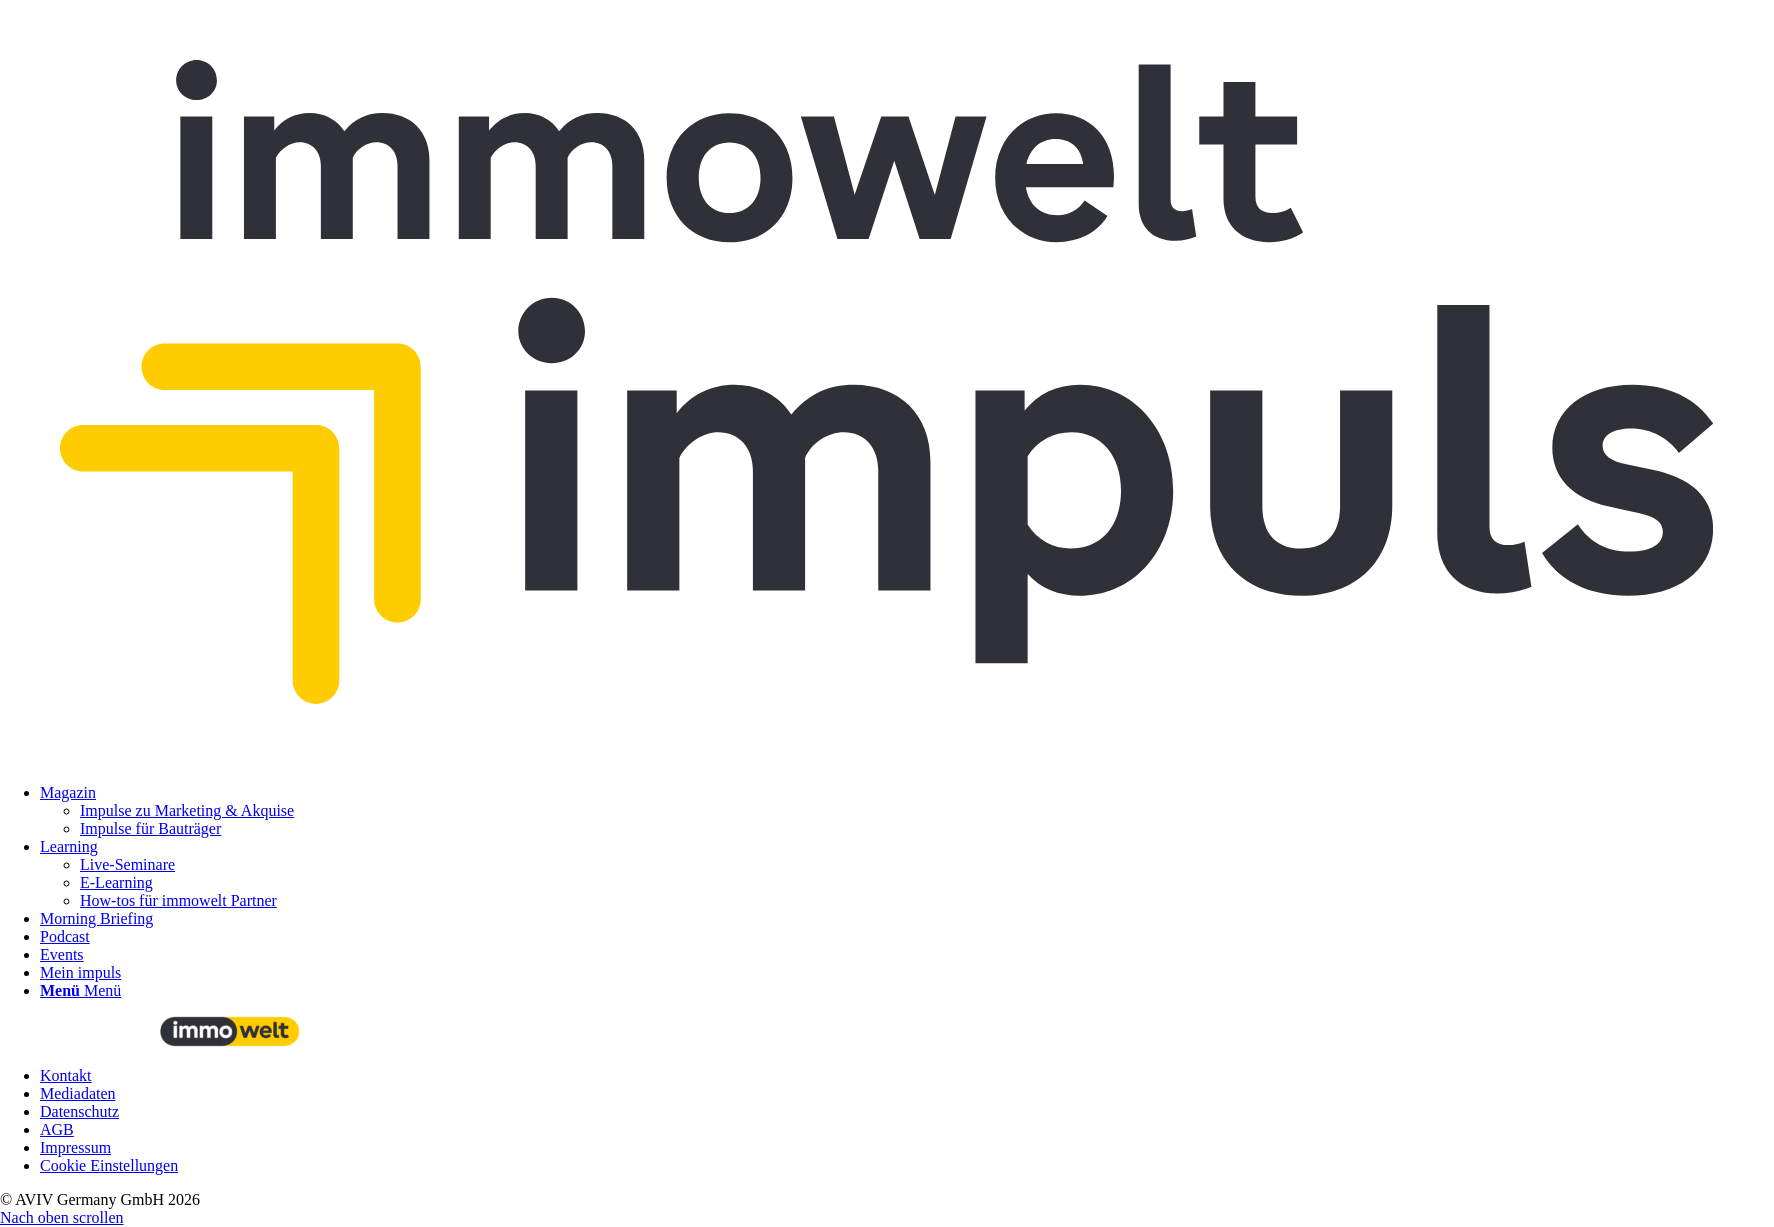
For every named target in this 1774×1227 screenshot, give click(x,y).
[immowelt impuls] (887, 758)
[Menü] (80, 990)
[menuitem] (907, 811)
